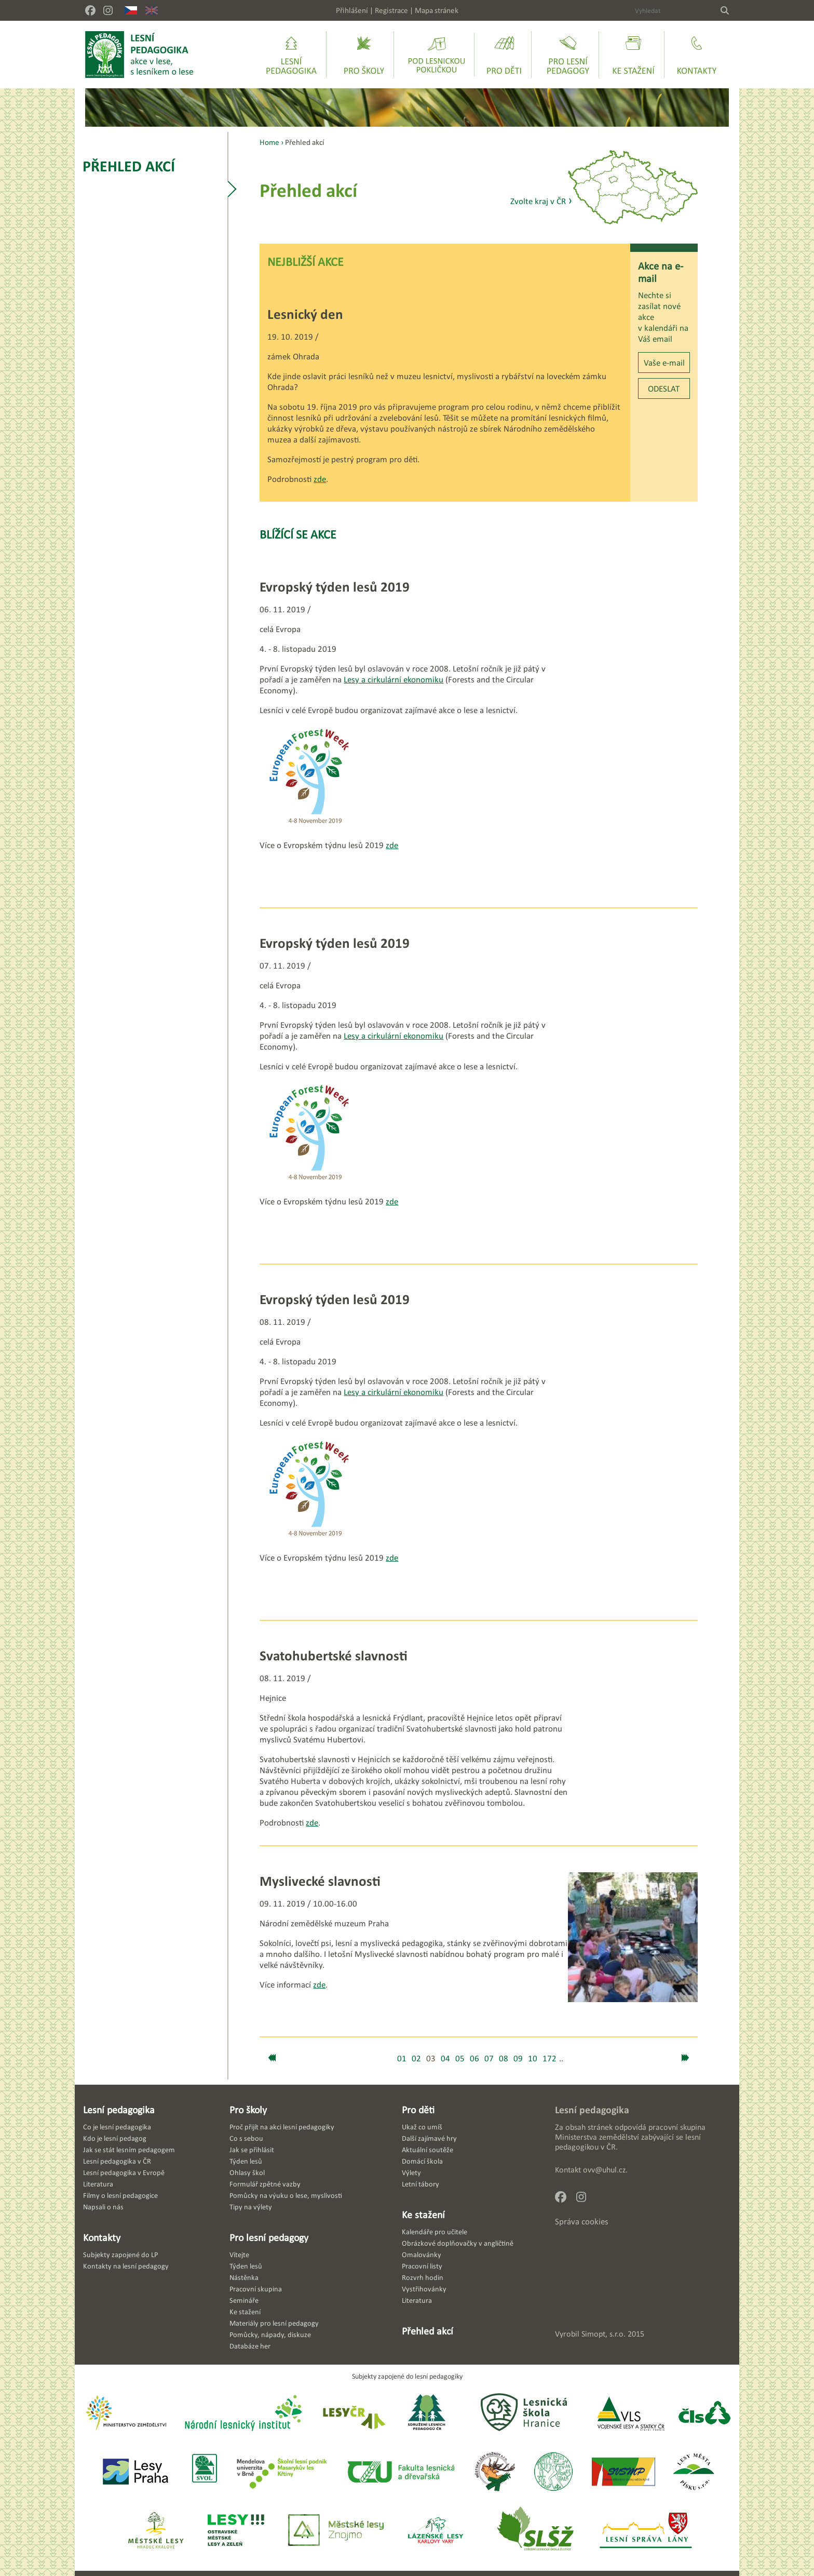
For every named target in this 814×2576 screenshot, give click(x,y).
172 (549, 2058)
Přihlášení (352, 10)
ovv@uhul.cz (604, 2170)
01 (401, 2058)
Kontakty (101, 2237)
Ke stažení (423, 2214)
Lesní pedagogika (119, 2109)
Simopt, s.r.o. (603, 2334)
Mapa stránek (436, 10)
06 (474, 2058)
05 (460, 2058)
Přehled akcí (129, 166)
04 (445, 2058)
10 (532, 2058)
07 (489, 2058)
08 (503, 2058)
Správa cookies (581, 2221)
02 (416, 2058)
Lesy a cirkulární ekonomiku (393, 679)
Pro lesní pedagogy (268, 2237)
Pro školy (248, 2109)
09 (518, 2058)
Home (269, 142)
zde (320, 479)
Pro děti (418, 2109)
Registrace (391, 10)
